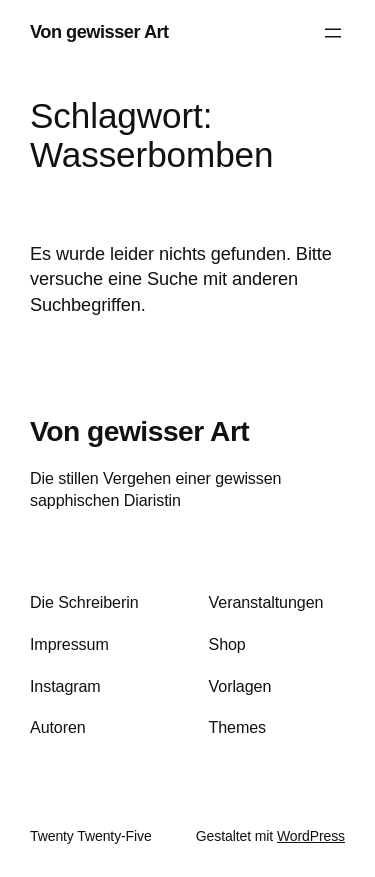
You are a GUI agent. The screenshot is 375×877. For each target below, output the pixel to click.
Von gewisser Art (99, 32)
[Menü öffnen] (333, 33)
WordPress (311, 836)
